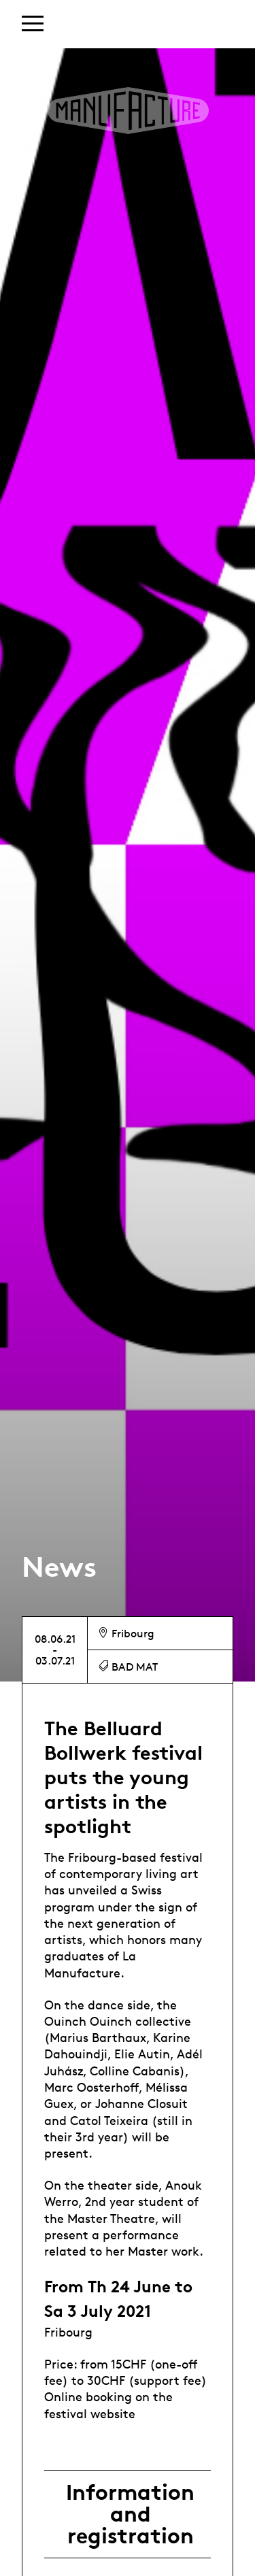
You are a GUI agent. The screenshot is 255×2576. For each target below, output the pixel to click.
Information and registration (130, 2514)
